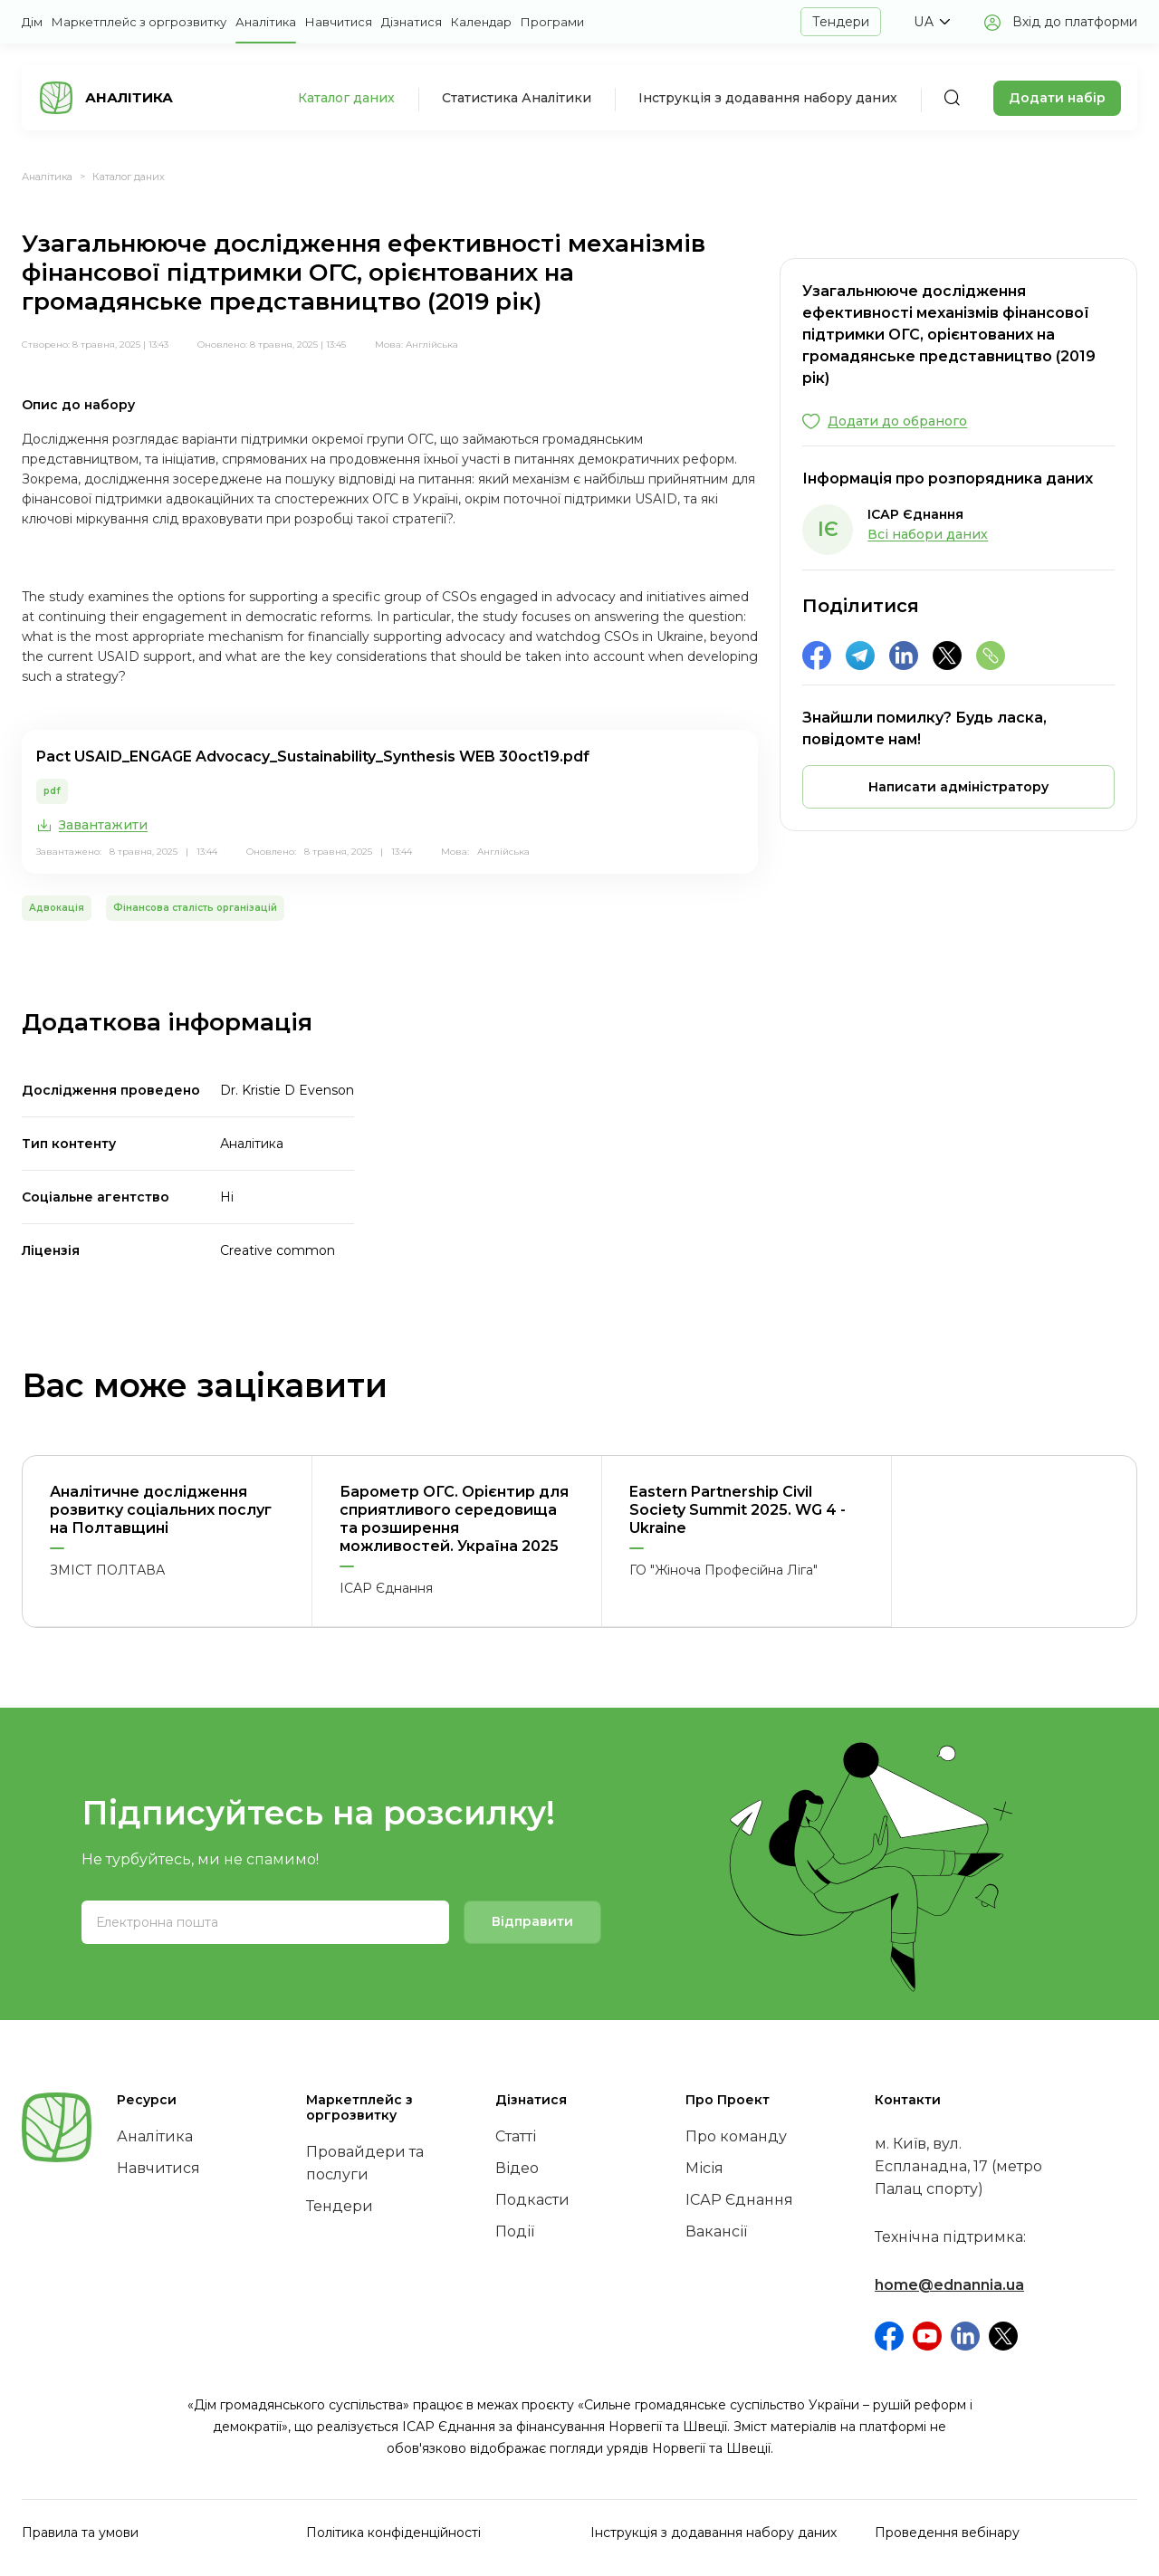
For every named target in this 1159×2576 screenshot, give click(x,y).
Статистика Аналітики (516, 98)
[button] (932, 21)
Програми (552, 21)
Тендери (840, 22)
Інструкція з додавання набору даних (767, 98)
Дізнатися (411, 21)
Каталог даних (346, 98)
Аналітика (265, 21)
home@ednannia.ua (949, 2285)
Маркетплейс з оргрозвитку (139, 21)
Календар (481, 21)
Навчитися (338, 21)
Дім (32, 21)
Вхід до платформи (1074, 22)
